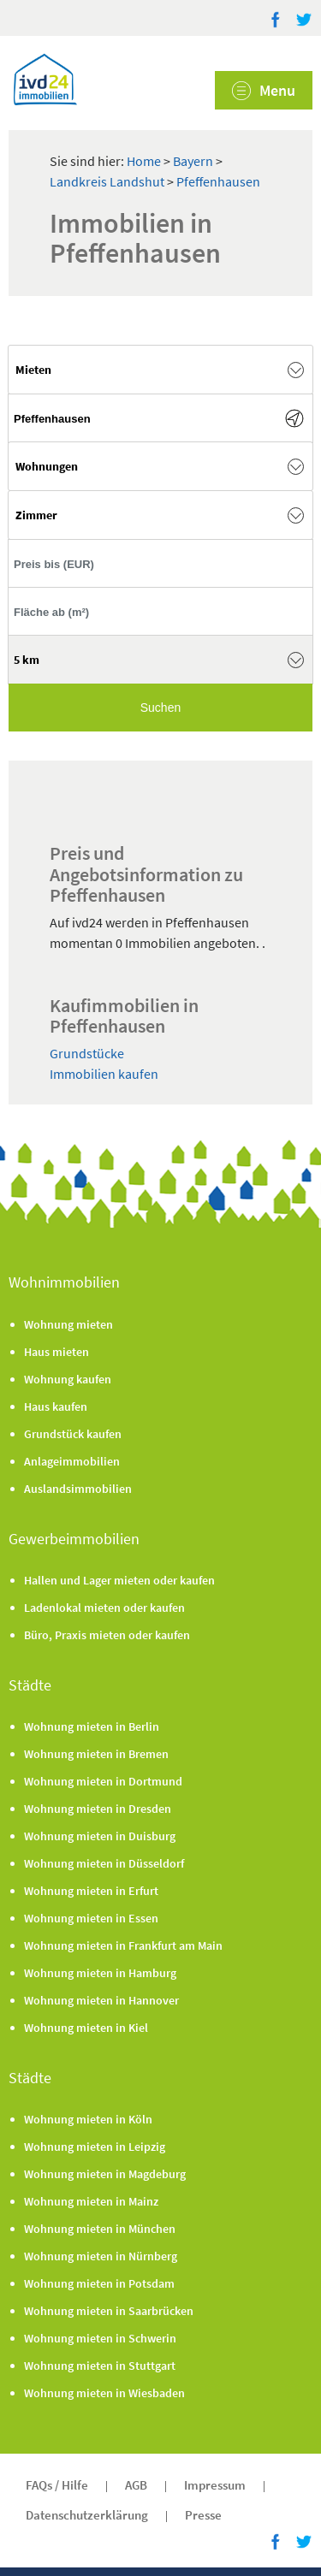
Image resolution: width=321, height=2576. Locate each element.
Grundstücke (87, 1053)
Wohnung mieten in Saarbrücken (108, 2310)
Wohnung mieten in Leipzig (94, 2146)
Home (144, 160)
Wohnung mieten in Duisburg (99, 1836)
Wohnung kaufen (67, 1379)
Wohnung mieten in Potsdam (99, 2283)
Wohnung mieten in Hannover (101, 2000)
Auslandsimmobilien (78, 1488)
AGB (136, 2485)
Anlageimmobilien (72, 1461)
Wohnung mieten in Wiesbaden (104, 2393)
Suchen (160, 707)
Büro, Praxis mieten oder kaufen (107, 1635)
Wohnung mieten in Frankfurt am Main (123, 1945)
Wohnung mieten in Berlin (91, 1726)
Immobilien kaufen (104, 1073)
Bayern (194, 160)
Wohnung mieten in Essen (91, 1918)
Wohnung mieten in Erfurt (91, 1890)
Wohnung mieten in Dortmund (103, 1781)
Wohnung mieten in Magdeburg (105, 2174)
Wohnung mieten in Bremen (96, 1754)
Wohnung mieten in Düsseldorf (104, 1863)
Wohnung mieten (68, 1324)
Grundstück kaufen (73, 1434)
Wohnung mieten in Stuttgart (99, 2365)
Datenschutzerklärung (87, 2515)
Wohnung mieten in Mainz (91, 2201)
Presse (203, 2515)
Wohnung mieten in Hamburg (100, 1973)
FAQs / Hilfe (57, 2485)
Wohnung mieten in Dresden (97, 1808)
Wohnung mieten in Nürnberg (100, 2256)
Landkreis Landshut (108, 181)
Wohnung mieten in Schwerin (100, 2338)
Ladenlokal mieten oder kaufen (104, 1607)
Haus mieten (56, 1351)
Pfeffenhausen (218, 181)
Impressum (215, 2485)
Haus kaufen (55, 1406)
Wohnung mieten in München (99, 2228)
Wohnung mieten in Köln (88, 2119)
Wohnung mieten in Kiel (86, 2027)
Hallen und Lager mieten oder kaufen (119, 1580)
